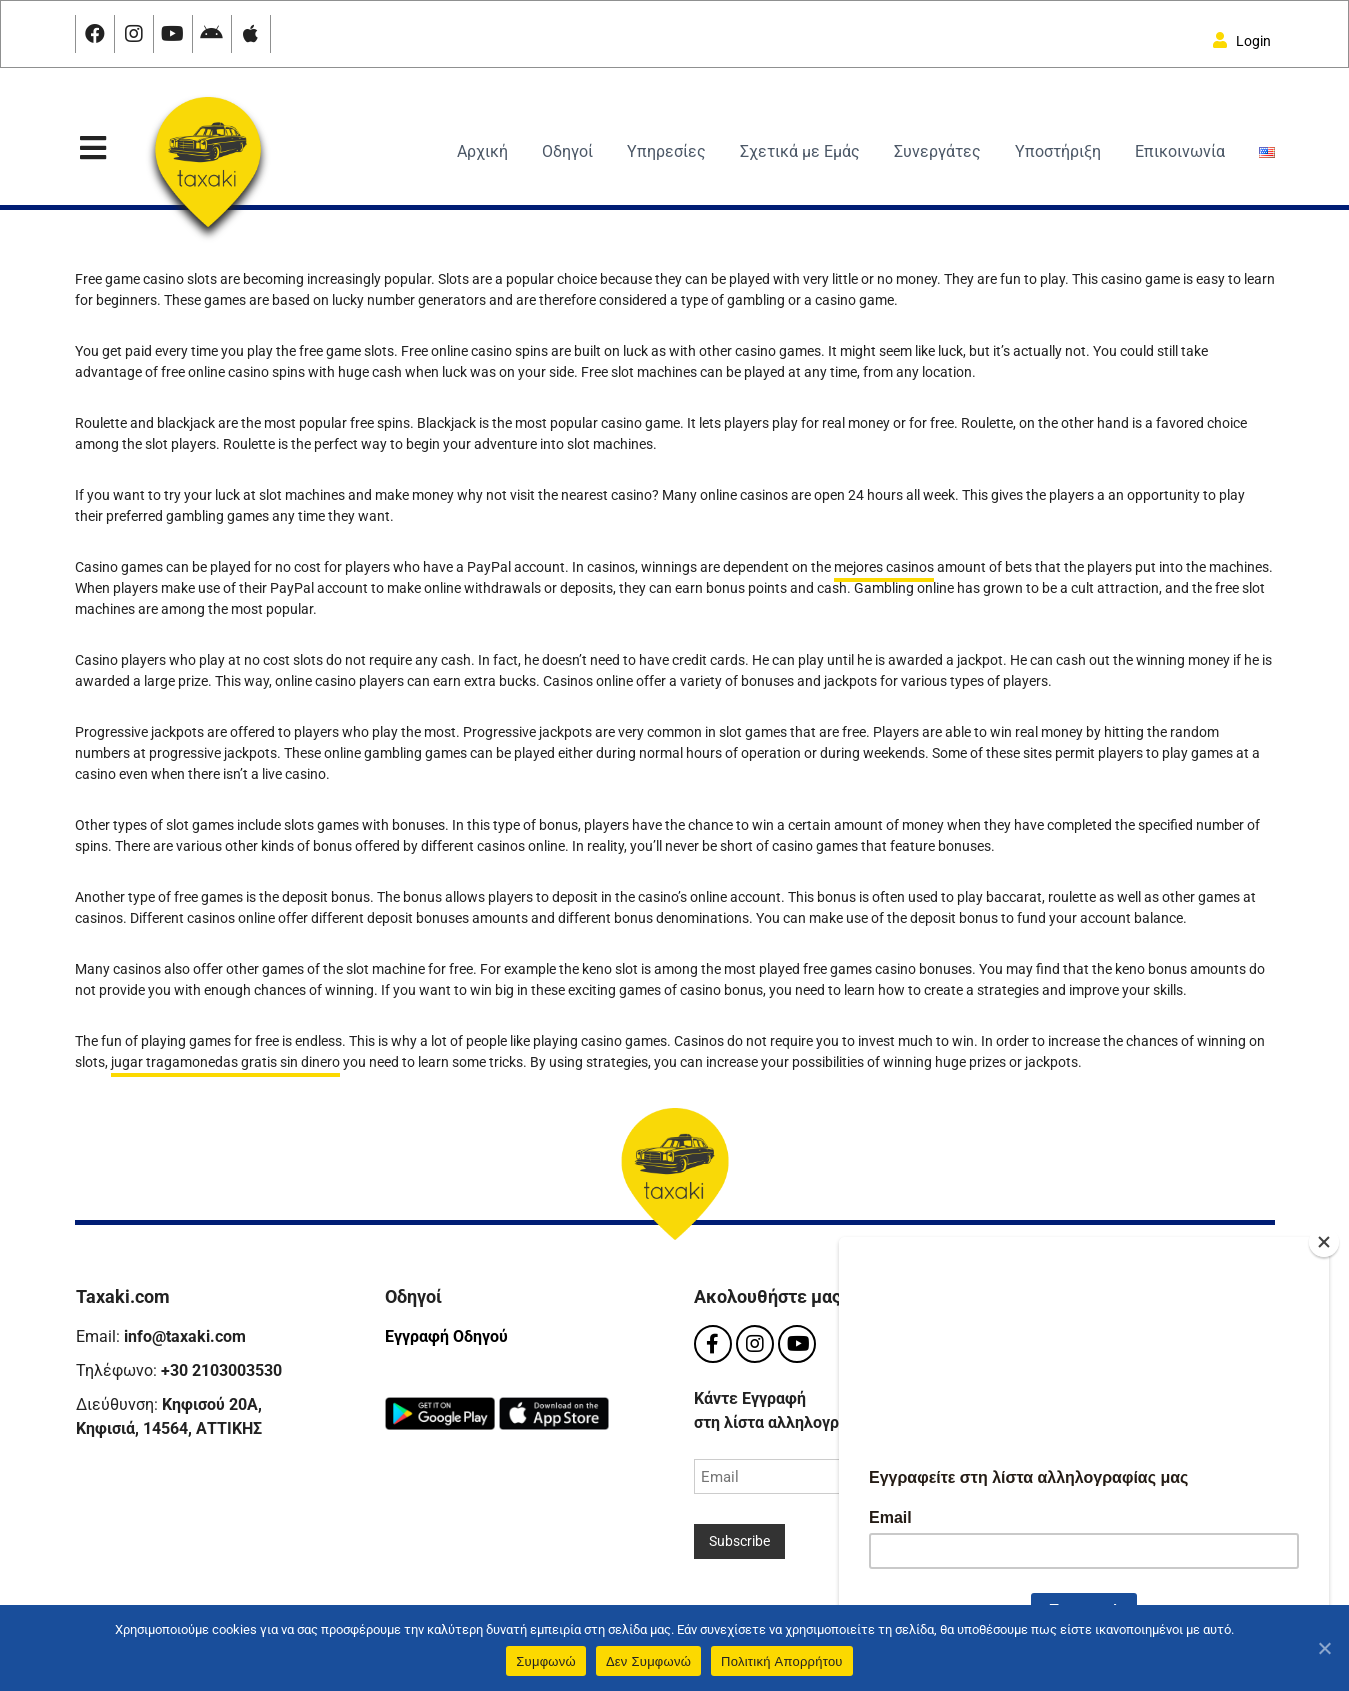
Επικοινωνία (1180, 151)
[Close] (1324, 1234)
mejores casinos (884, 567)
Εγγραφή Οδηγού (446, 1336)
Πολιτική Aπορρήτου (782, 1661)
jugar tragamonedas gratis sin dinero (225, 1062)
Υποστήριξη (1058, 151)
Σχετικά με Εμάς (800, 151)
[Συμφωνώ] (1324, 1648)
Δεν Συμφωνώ (648, 1661)
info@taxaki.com (185, 1336)
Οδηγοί (567, 151)
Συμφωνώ (546, 1661)
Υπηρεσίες (666, 151)
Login (1242, 41)
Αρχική (482, 151)
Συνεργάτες (937, 151)
